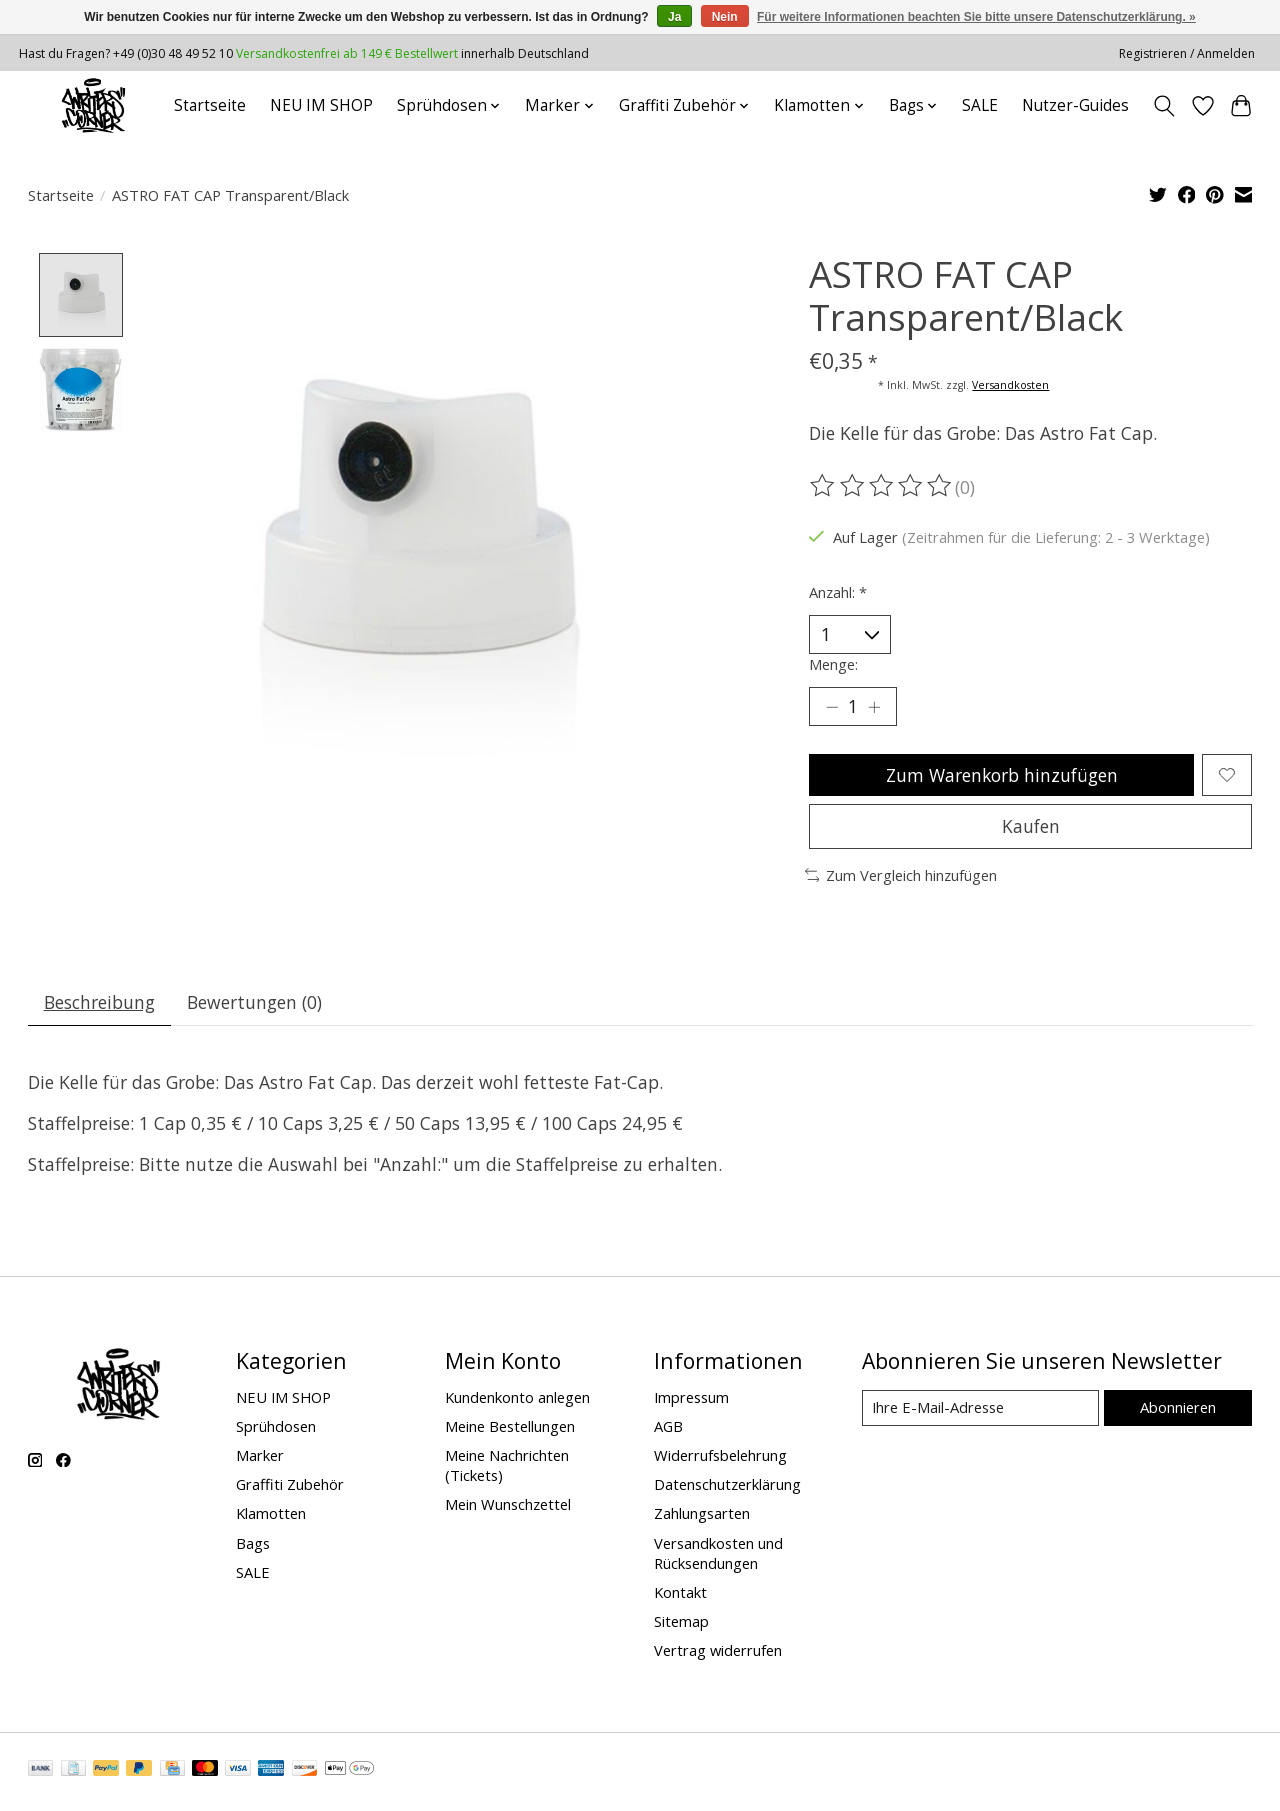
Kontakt (680, 1595)
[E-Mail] (980, 1412)
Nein (725, 17)
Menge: (833, 664)
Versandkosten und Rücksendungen (718, 1556)
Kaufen (1031, 828)
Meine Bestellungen (510, 1429)
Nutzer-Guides (1075, 105)
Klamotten (271, 1517)
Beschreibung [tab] (99, 1005)
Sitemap (681, 1624)
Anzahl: (838, 592)
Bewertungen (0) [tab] (255, 1005)
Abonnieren (1178, 1411)
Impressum (691, 1400)
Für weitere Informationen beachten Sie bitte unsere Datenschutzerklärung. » (976, 17)
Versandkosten (1010, 385)
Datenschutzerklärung (727, 1488)
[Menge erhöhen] (875, 708)
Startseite (210, 105)
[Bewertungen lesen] (882, 486)
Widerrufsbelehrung (720, 1459)
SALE (980, 105)
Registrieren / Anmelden (1187, 53)
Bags (253, 1546)
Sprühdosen (276, 1429)
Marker (260, 1459)
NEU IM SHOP (321, 105)
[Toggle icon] (1163, 106)
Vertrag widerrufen (718, 1654)
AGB (668, 1429)
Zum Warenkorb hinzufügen (1001, 776)
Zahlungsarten (702, 1517)
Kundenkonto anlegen (517, 1400)
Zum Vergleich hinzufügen (901, 878)
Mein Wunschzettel (508, 1508)
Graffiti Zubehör (290, 1488)
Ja (674, 17)
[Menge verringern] (832, 708)
